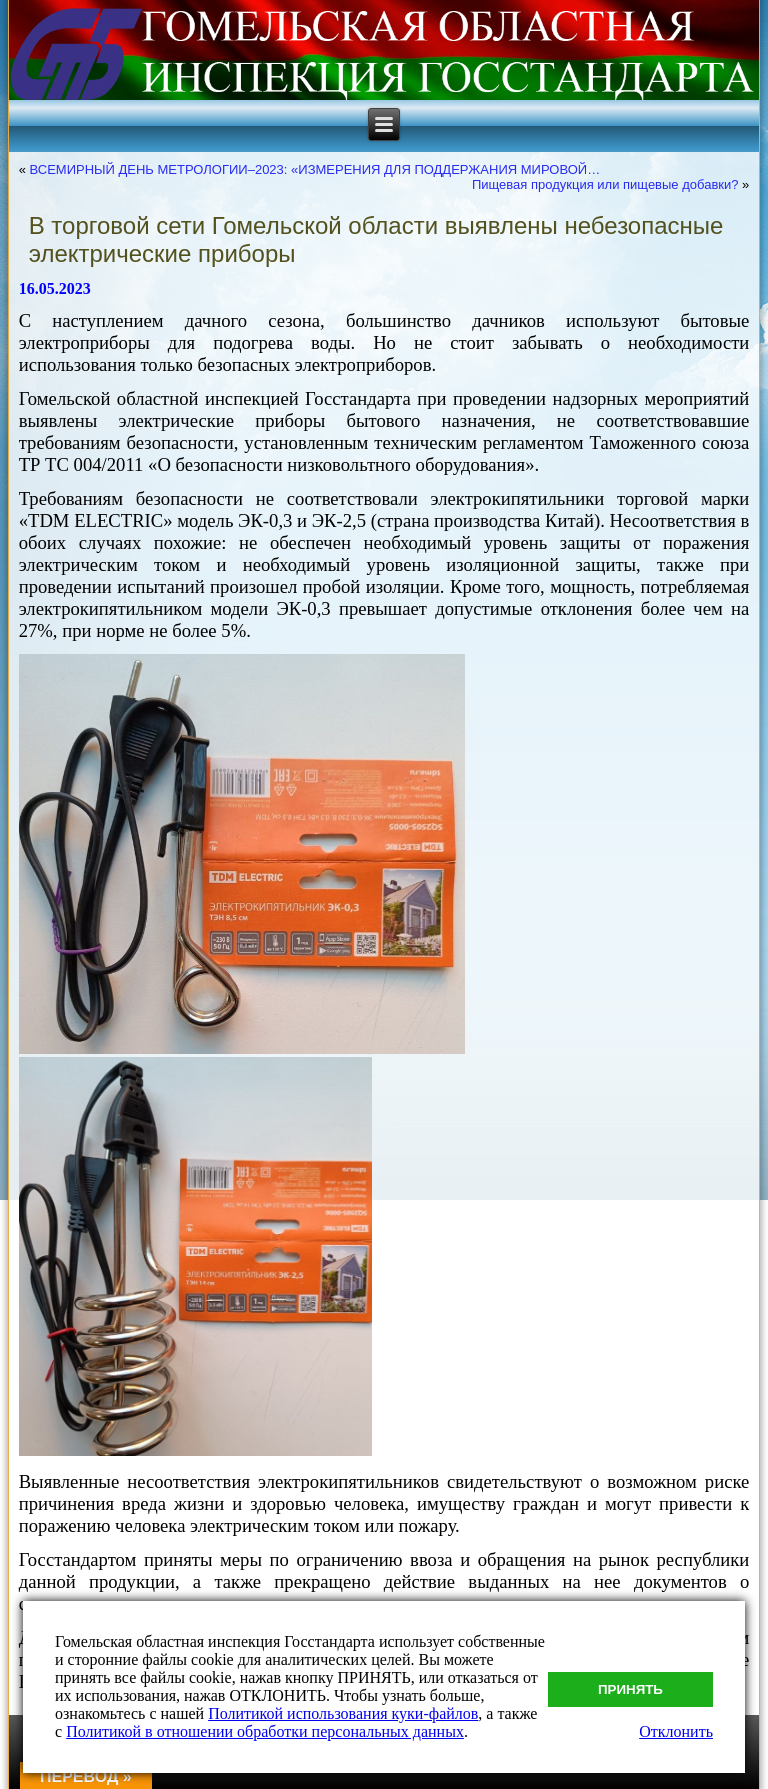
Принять (630, 1689)
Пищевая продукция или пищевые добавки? (605, 184)
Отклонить (676, 1731)
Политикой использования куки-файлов (343, 1713)
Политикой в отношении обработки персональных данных (265, 1731)
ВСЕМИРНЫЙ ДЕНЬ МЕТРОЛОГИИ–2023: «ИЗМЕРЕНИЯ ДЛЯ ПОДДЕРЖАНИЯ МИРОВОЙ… (315, 169)
